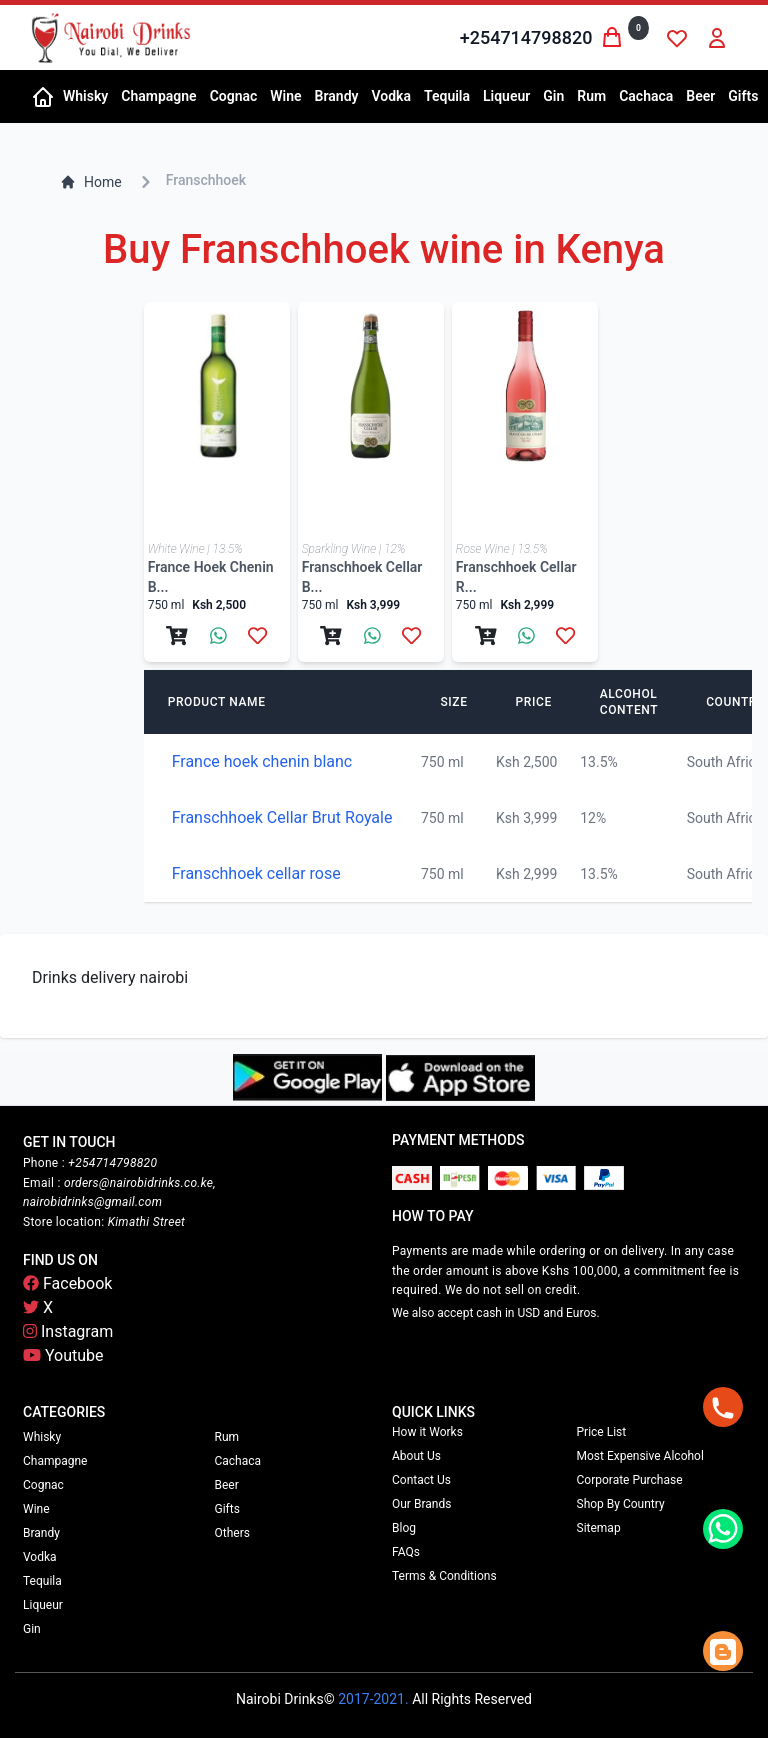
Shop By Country (621, 1504)
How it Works (427, 1432)
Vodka (40, 1557)
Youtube (63, 1355)
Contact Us (421, 1480)
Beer (227, 1485)
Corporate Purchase (630, 1480)
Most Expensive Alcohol (640, 1456)
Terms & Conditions (444, 1576)
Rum (227, 1437)
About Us (416, 1456)
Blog (404, 1528)
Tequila (42, 1581)
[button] (84, 96)
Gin (32, 1629)
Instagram (68, 1331)
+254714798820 (526, 37)
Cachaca (238, 1461)
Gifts (227, 1509)
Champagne (55, 1461)
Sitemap (599, 1528)
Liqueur (43, 1605)
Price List (602, 1432)
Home (91, 182)
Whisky (42, 1437)
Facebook (67, 1283)
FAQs (406, 1552)
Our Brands (421, 1504)
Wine (36, 1509)
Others (232, 1533)
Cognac (43, 1485)
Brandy (41, 1533)
